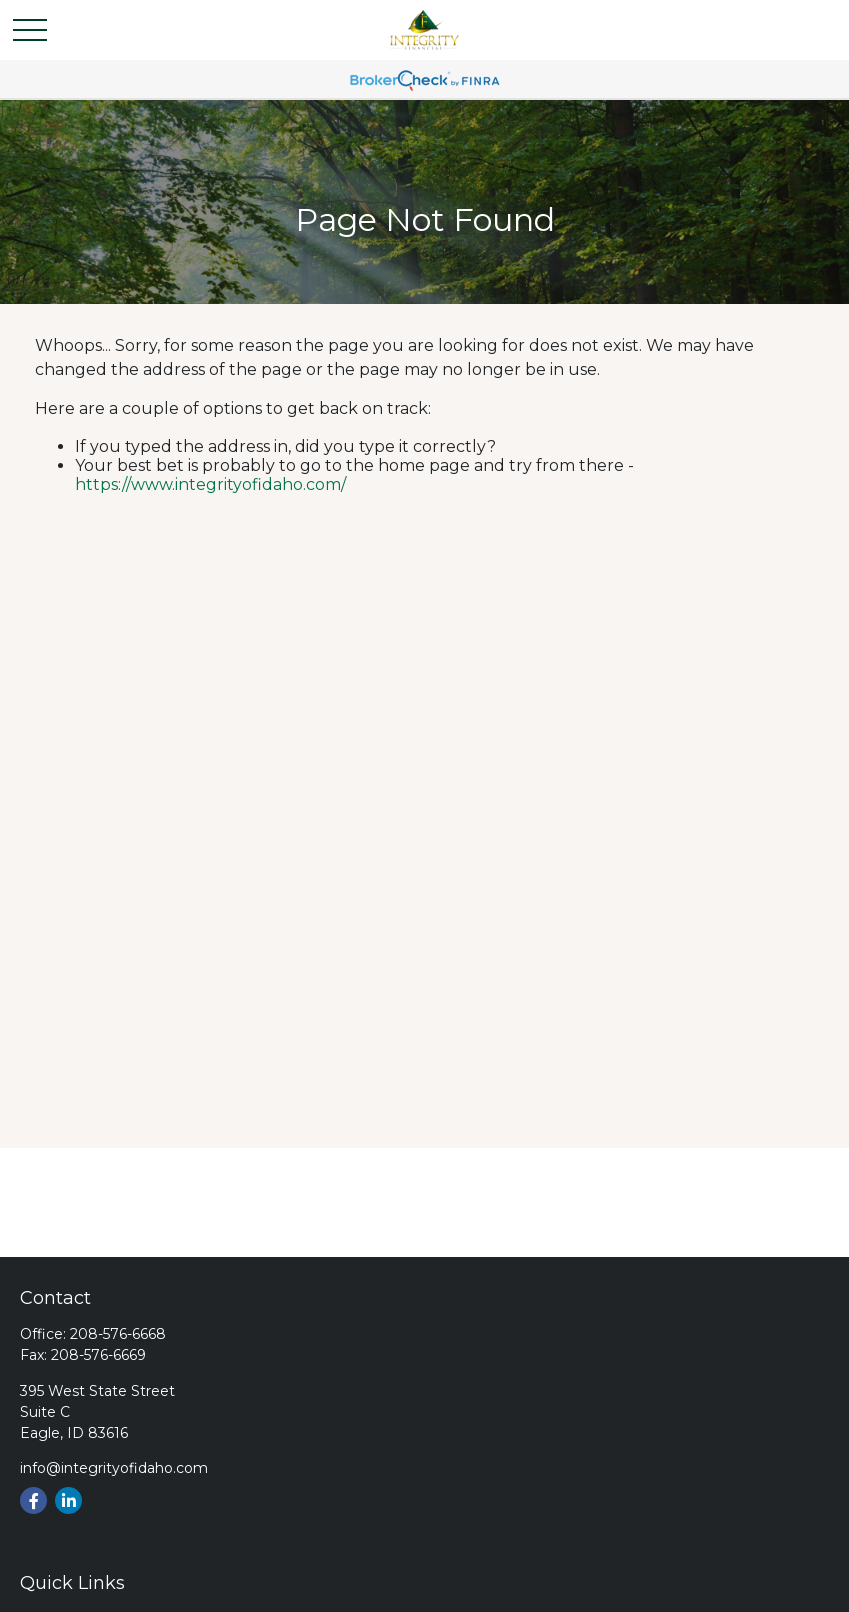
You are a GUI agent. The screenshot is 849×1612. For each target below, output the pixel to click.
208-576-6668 (118, 1334)
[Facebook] (33, 1500)
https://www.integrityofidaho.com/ (210, 484)
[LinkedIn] (68, 1500)
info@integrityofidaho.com (114, 1468)
